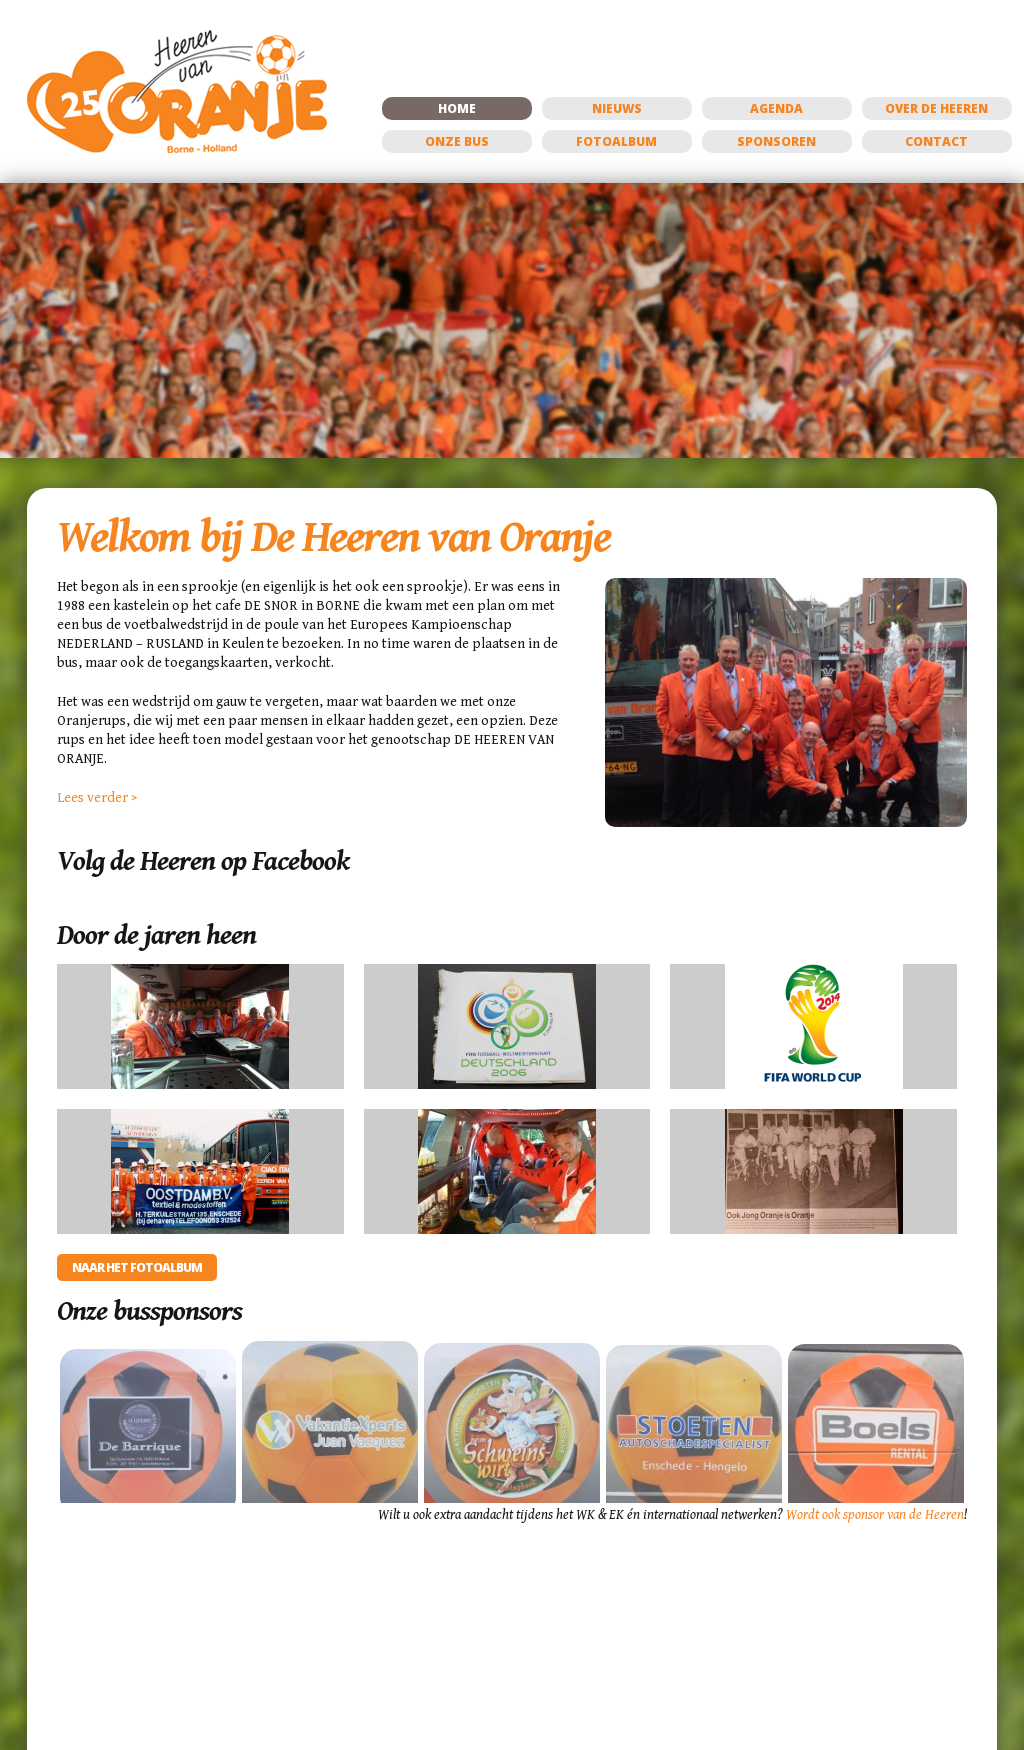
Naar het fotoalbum (137, 1267)
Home (457, 108)
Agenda (776, 108)
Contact (936, 141)
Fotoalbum (616, 141)
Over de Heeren (936, 108)
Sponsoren (776, 141)
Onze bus (457, 141)
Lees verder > (97, 798)
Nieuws (617, 108)
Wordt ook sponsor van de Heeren (875, 1515)
